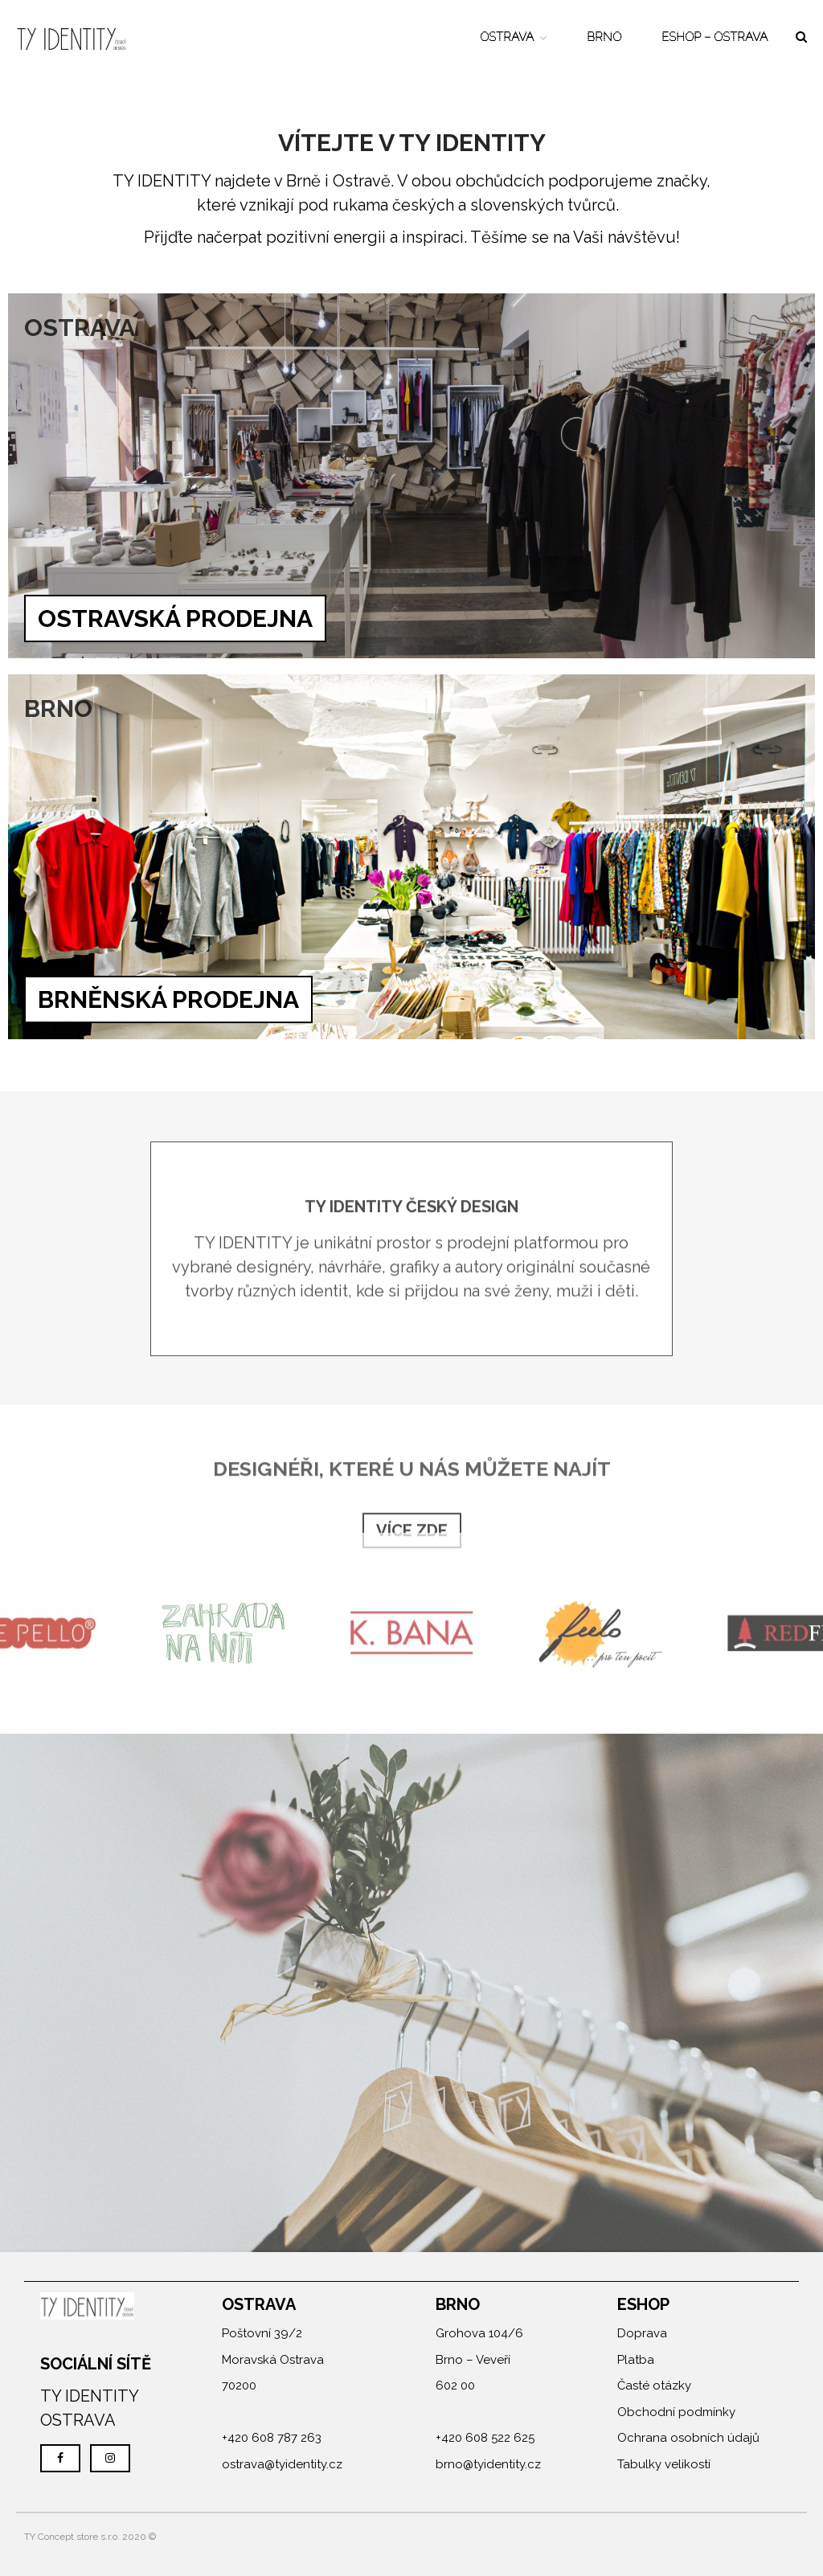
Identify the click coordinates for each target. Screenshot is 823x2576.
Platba (635, 2360)
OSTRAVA (507, 36)
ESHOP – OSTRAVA (714, 36)
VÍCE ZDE (412, 1533)
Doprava (642, 2333)
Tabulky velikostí (663, 2464)
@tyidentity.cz (303, 2464)
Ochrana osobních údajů (688, 2438)
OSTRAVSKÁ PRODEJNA (175, 618)
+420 (237, 2438)
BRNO (604, 36)
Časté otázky (654, 2385)
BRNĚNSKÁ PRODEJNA (168, 999)
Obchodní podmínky (676, 2412)
